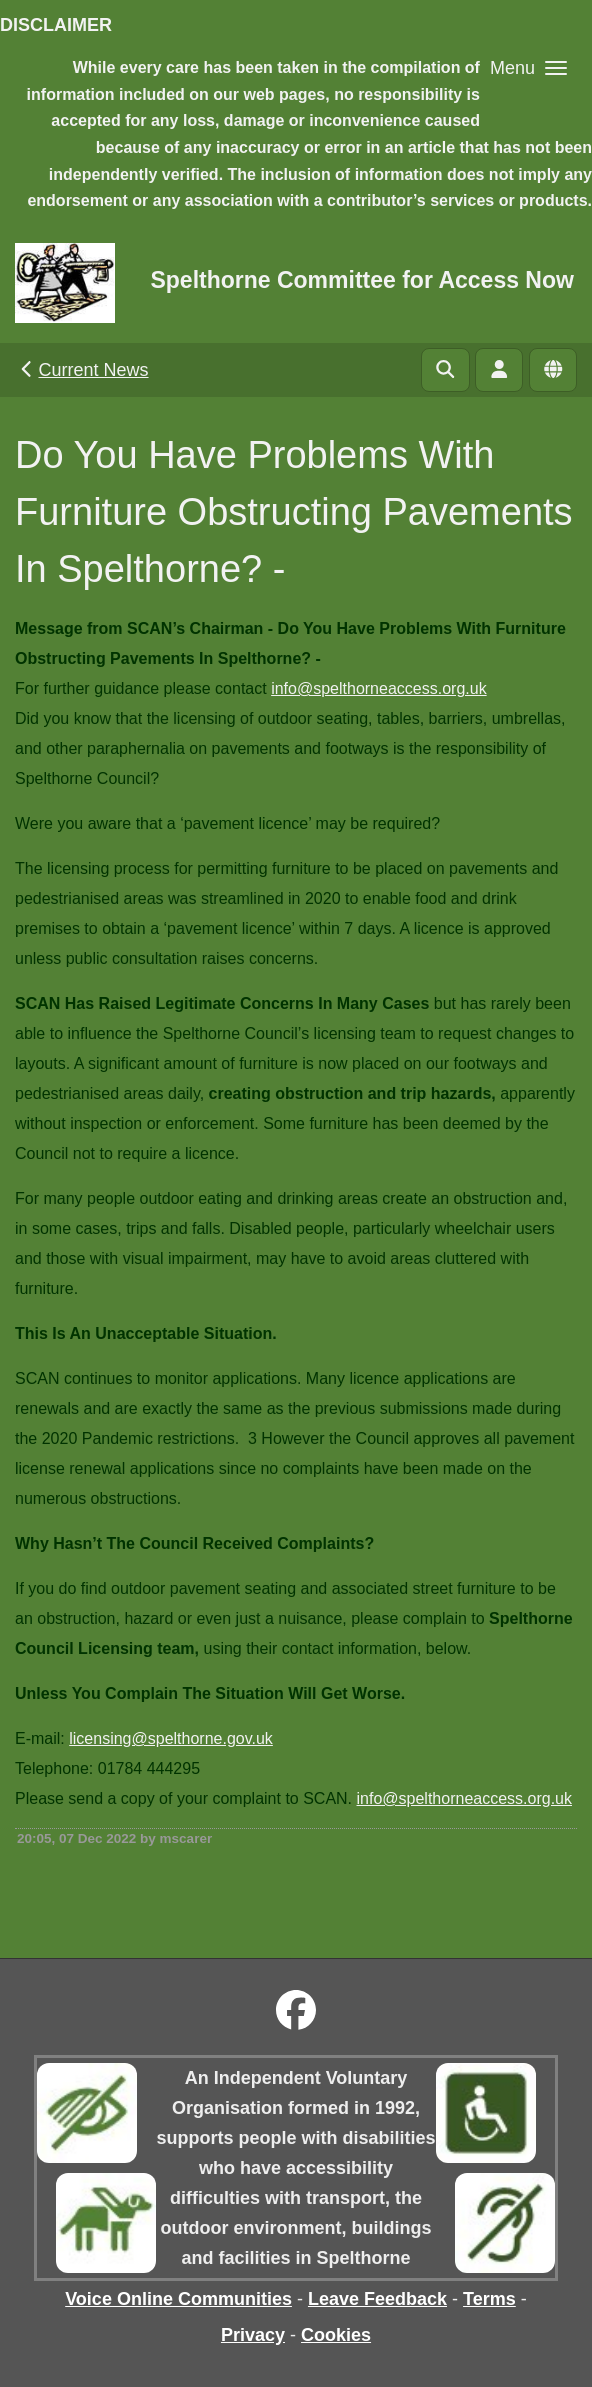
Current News (82, 370)
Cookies (336, 2335)
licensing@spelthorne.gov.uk (171, 1738)
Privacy (253, 2335)
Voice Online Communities (178, 2299)
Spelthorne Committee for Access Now (361, 280)
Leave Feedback (377, 2299)
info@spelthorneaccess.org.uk (378, 688)
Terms (489, 2299)
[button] (528, 67)
